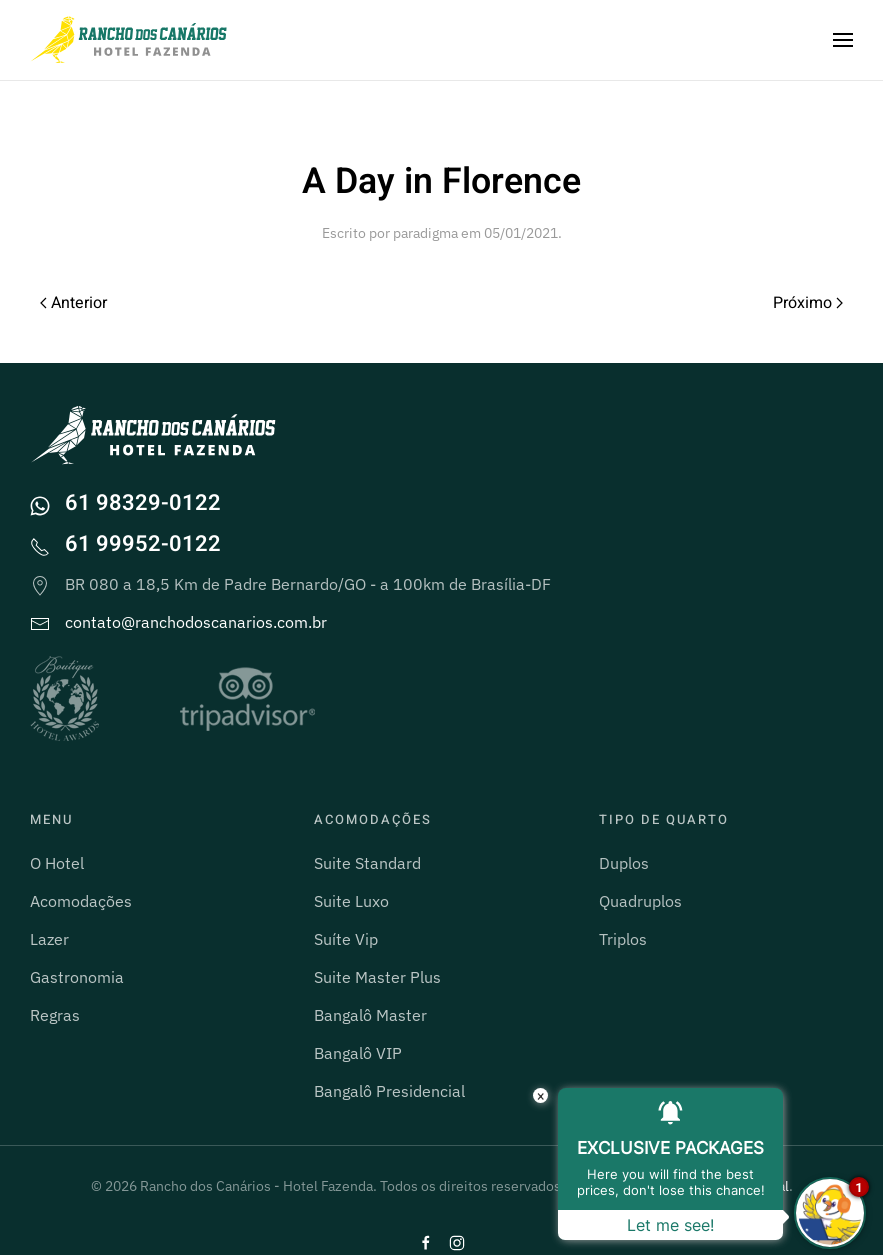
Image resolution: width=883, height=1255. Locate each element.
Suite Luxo (351, 901)
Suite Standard (367, 863)
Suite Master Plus (377, 977)
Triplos (623, 939)
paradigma (425, 233)
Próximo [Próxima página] (808, 303)
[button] (843, 40)
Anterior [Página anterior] (73, 303)
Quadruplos (640, 901)
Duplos (624, 863)
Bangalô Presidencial (389, 1091)
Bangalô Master (370, 1015)
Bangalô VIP (358, 1053)
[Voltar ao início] (130, 40)
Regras (55, 1015)
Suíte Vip (346, 939)
